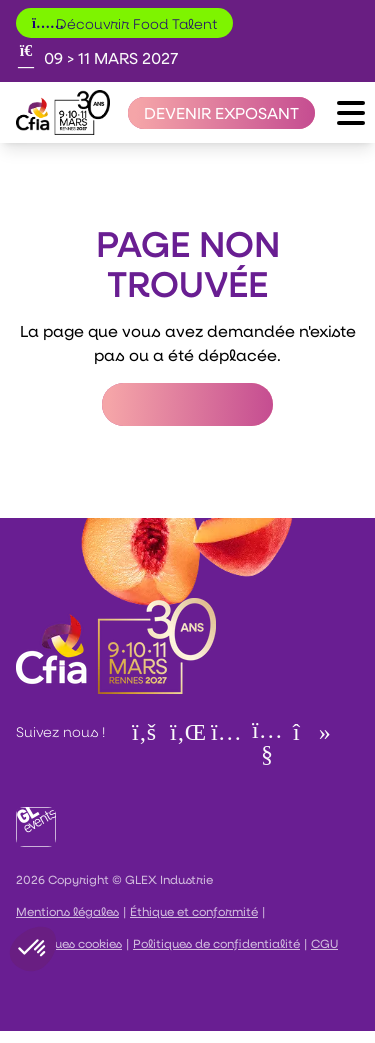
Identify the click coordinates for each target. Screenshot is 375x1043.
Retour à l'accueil (187, 404)
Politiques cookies (69, 943)
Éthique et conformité (194, 911)
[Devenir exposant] (221, 113)
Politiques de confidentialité (216, 943)
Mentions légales (67, 911)
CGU (324, 943)
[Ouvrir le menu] (351, 113)
